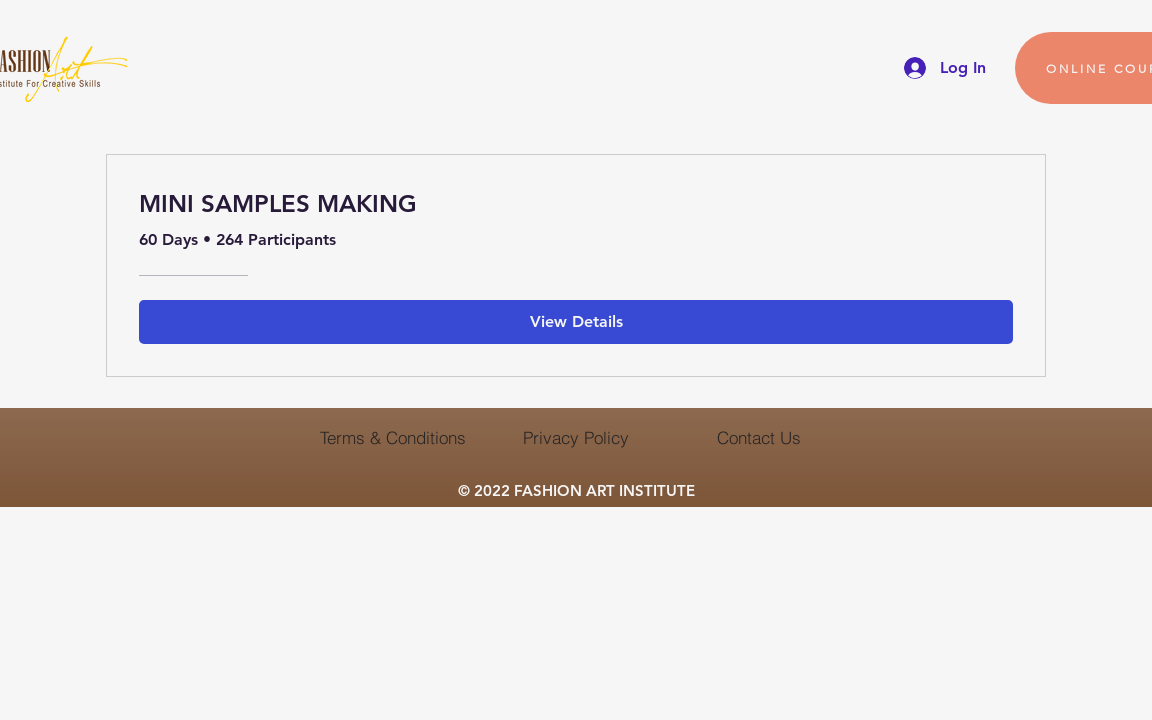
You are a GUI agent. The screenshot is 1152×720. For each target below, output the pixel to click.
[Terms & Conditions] (392, 437)
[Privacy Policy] (575, 437)
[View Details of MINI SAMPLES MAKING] (576, 322)
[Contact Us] (758, 437)
